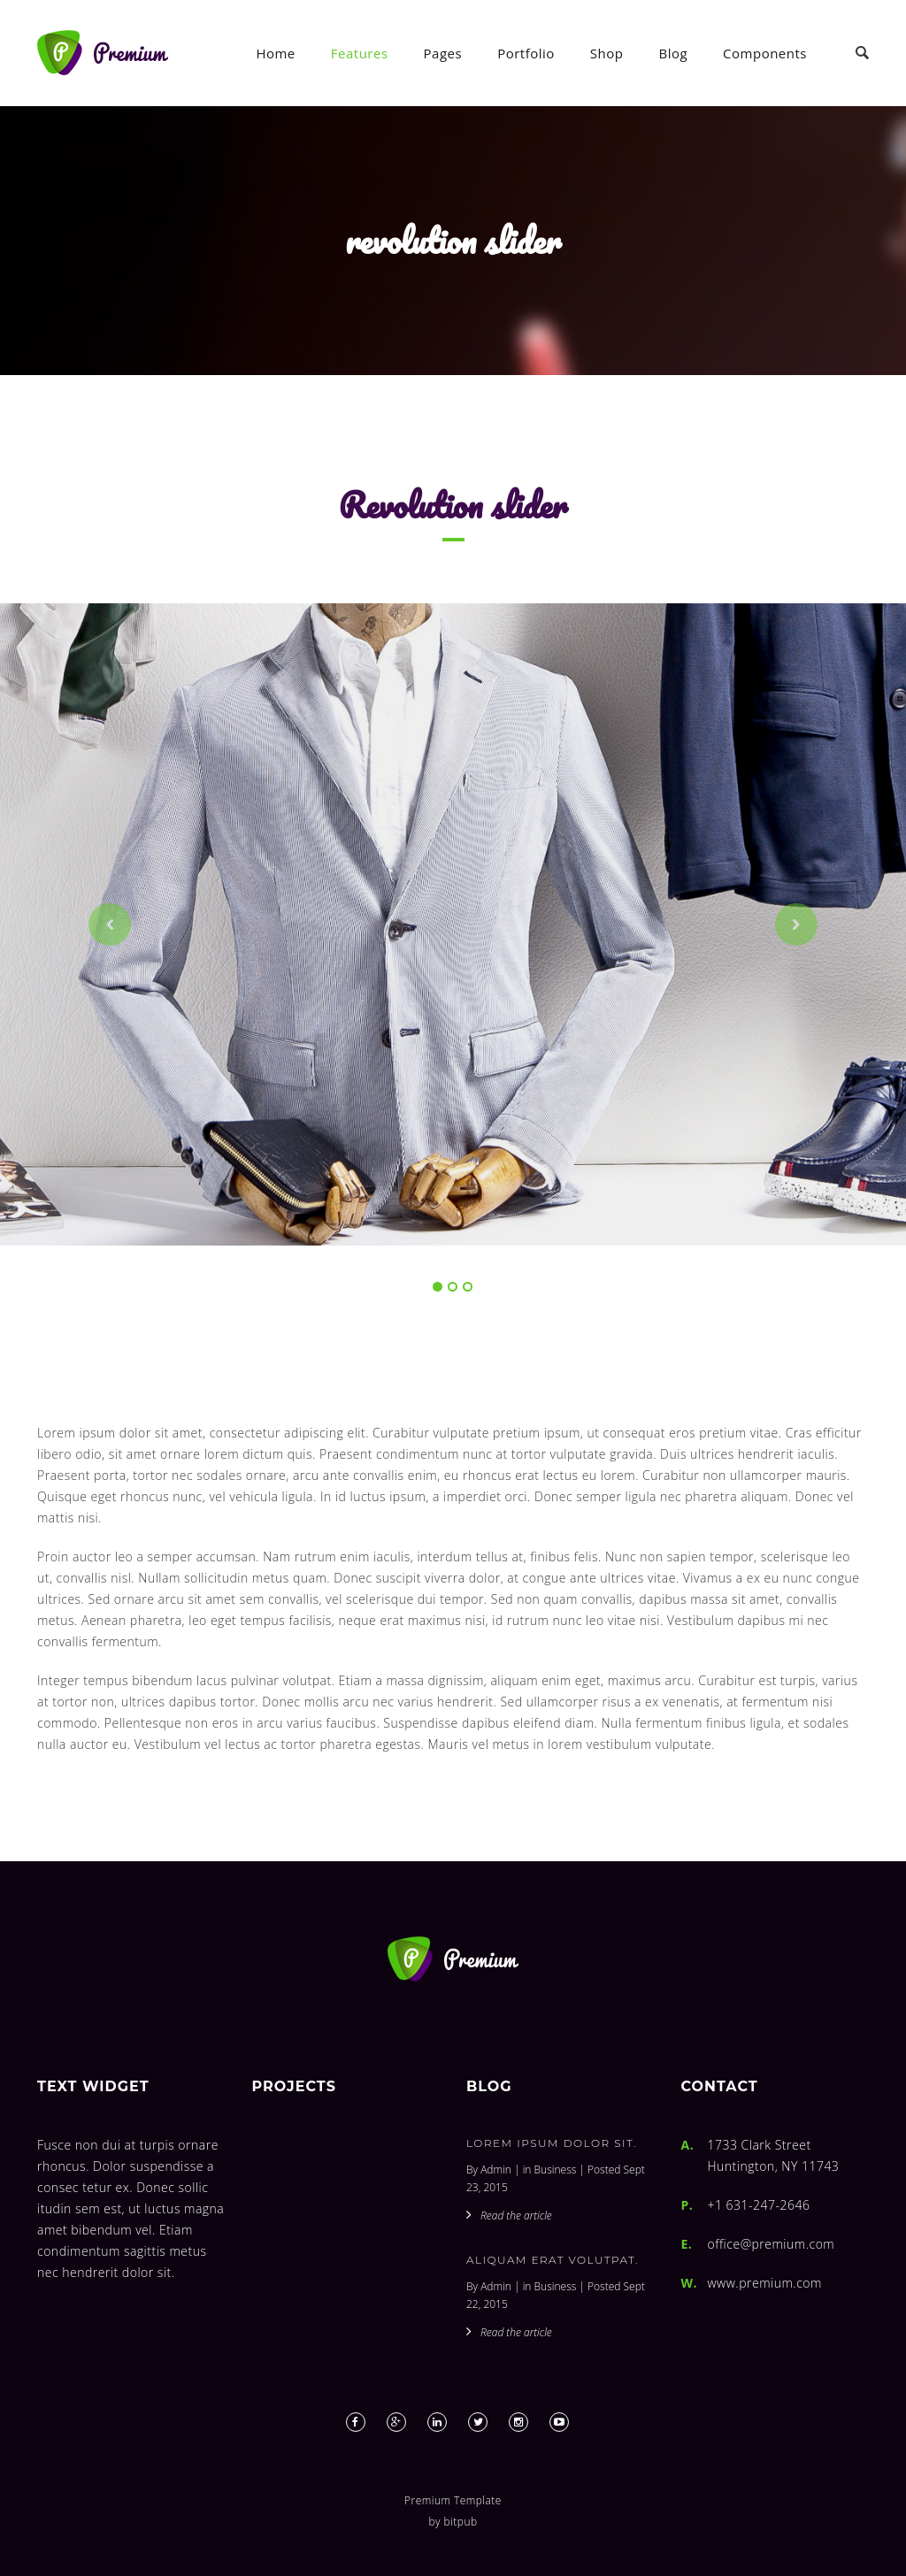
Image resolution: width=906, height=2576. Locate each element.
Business (555, 2169)
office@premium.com (771, 2243)
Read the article (516, 2215)
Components (765, 53)
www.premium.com (765, 2282)
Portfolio (526, 53)
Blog (672, 53)
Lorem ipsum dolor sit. (551, 2143)
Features (359, 53)
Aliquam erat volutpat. (552, 2259)
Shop (607, 53)
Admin (495, 2169)
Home (275, 53)
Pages (443, 53)
